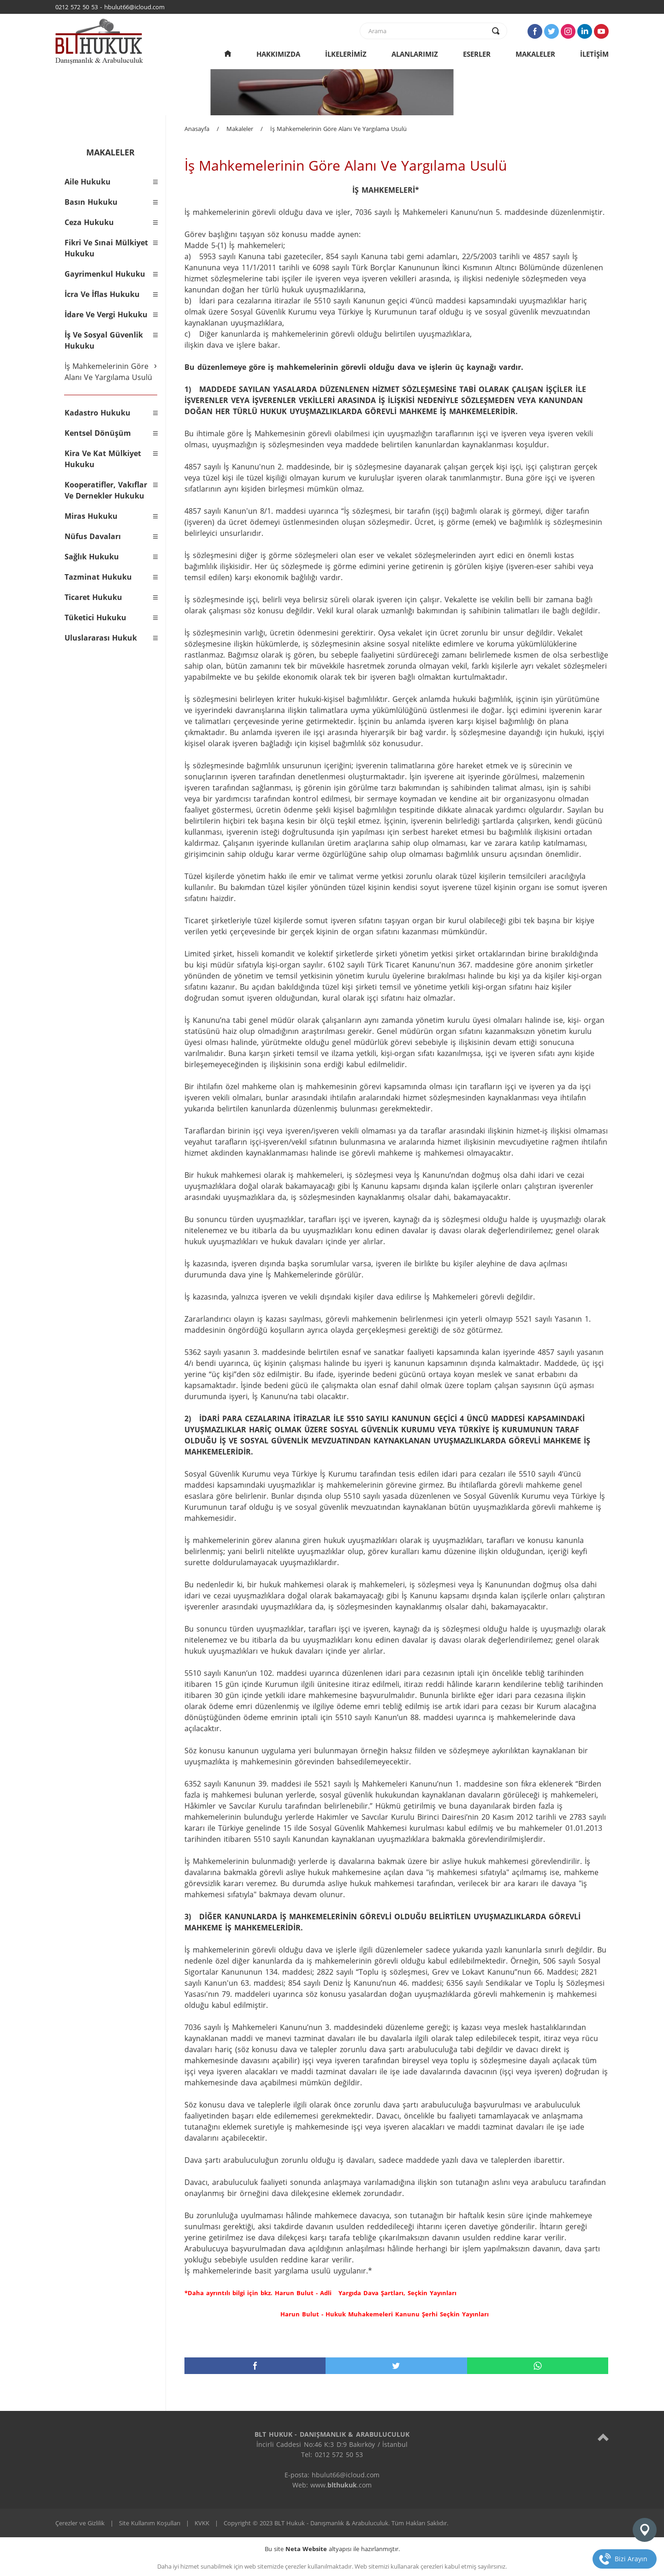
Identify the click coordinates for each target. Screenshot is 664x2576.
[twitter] (396, 2365)
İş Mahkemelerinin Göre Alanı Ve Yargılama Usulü (338, 129)
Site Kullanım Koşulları (149, 2523)
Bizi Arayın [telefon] (631, 2558)
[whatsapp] (537, 2365)
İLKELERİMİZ (346, 54)
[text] (427, 31)
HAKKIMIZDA (278, 54)
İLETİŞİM (594, 54)
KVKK (202, 2523)
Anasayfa (196, 129)
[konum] (645, 2530)
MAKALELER (535, 54)
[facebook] (255, 2365)
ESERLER (477, 54)
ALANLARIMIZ (414, 54)
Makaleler (239, 129)
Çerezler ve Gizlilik (80, 2523)
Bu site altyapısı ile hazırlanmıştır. (332, 2549)
